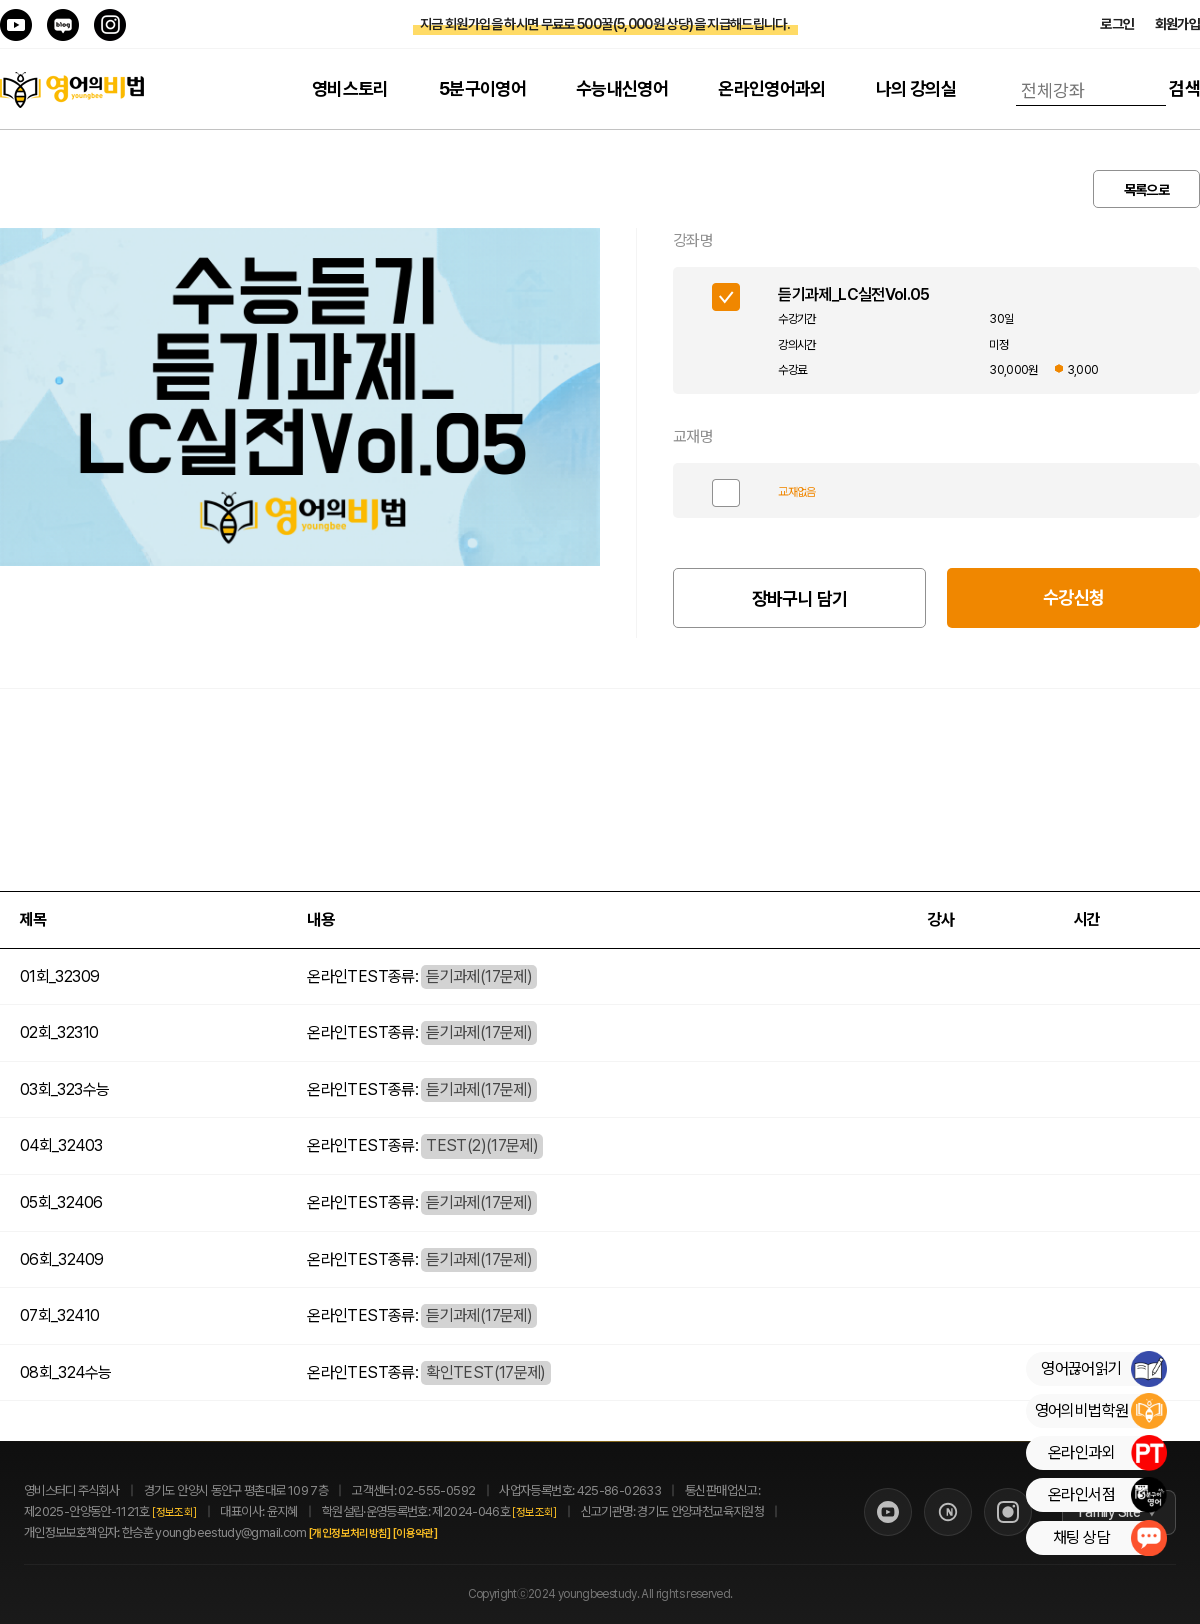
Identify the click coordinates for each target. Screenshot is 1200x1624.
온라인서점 (1107, 1495)
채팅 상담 (1109, 1538)
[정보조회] (174, 1512)
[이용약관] (437, 1533)
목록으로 (1146, 190)
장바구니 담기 (800, 598)
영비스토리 (350, 88)
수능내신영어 (622, 88)
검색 (1184, 88)
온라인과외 (1107, 1453)
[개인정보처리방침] (372, 1533)
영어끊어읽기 (1103, 1369)
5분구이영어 (482, 88)
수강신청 (1073, 597)
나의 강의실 (916, 88)
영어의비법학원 (1100, 1411)
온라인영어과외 (772, 88)
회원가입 (1177, 24)
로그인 (1117, 24)
